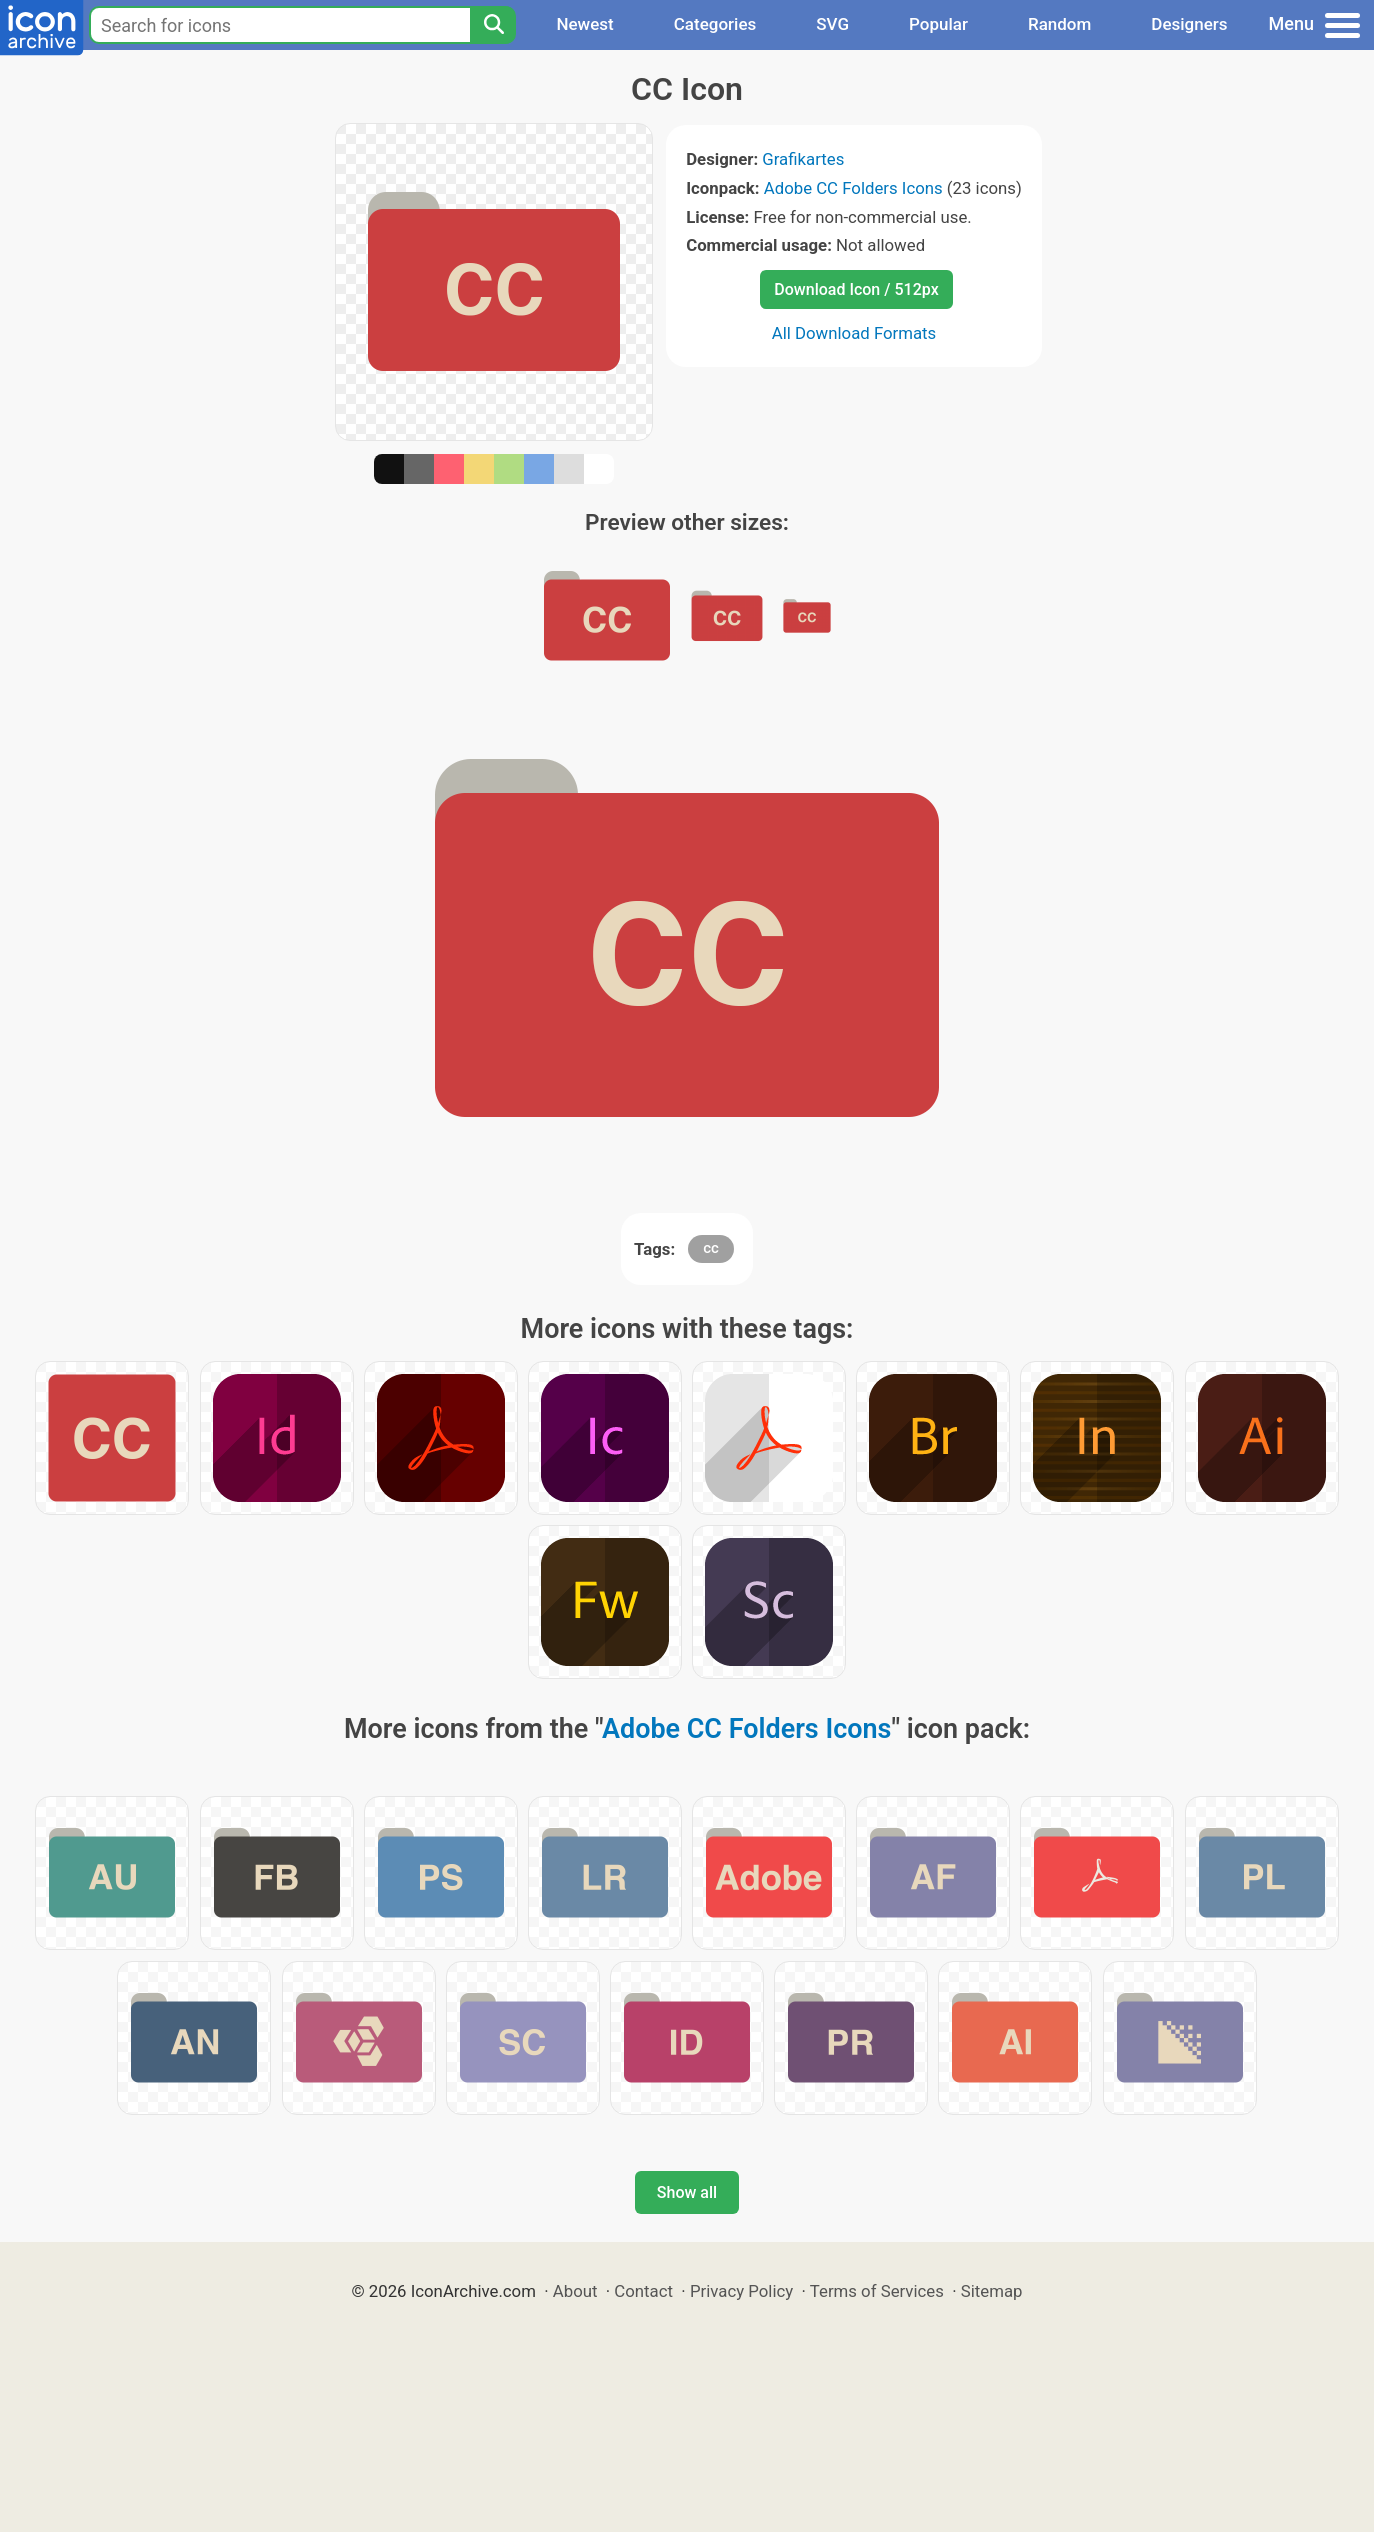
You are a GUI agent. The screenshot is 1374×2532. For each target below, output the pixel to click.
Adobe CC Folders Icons (853, 188)
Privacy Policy (741, 2291)
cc (711, 1248)
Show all (687, 2192)
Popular (938, 24)
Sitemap (992, 2291)
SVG (832, 24)
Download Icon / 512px (856, 289)
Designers (1189, 24)
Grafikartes (803, 159)
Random (1059, 24)
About (575, 2291)
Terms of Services (877, 2291)
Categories (715, 24)
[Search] (493, 25)
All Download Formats (854, 333)
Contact (643, 2291)
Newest (584, 24)
